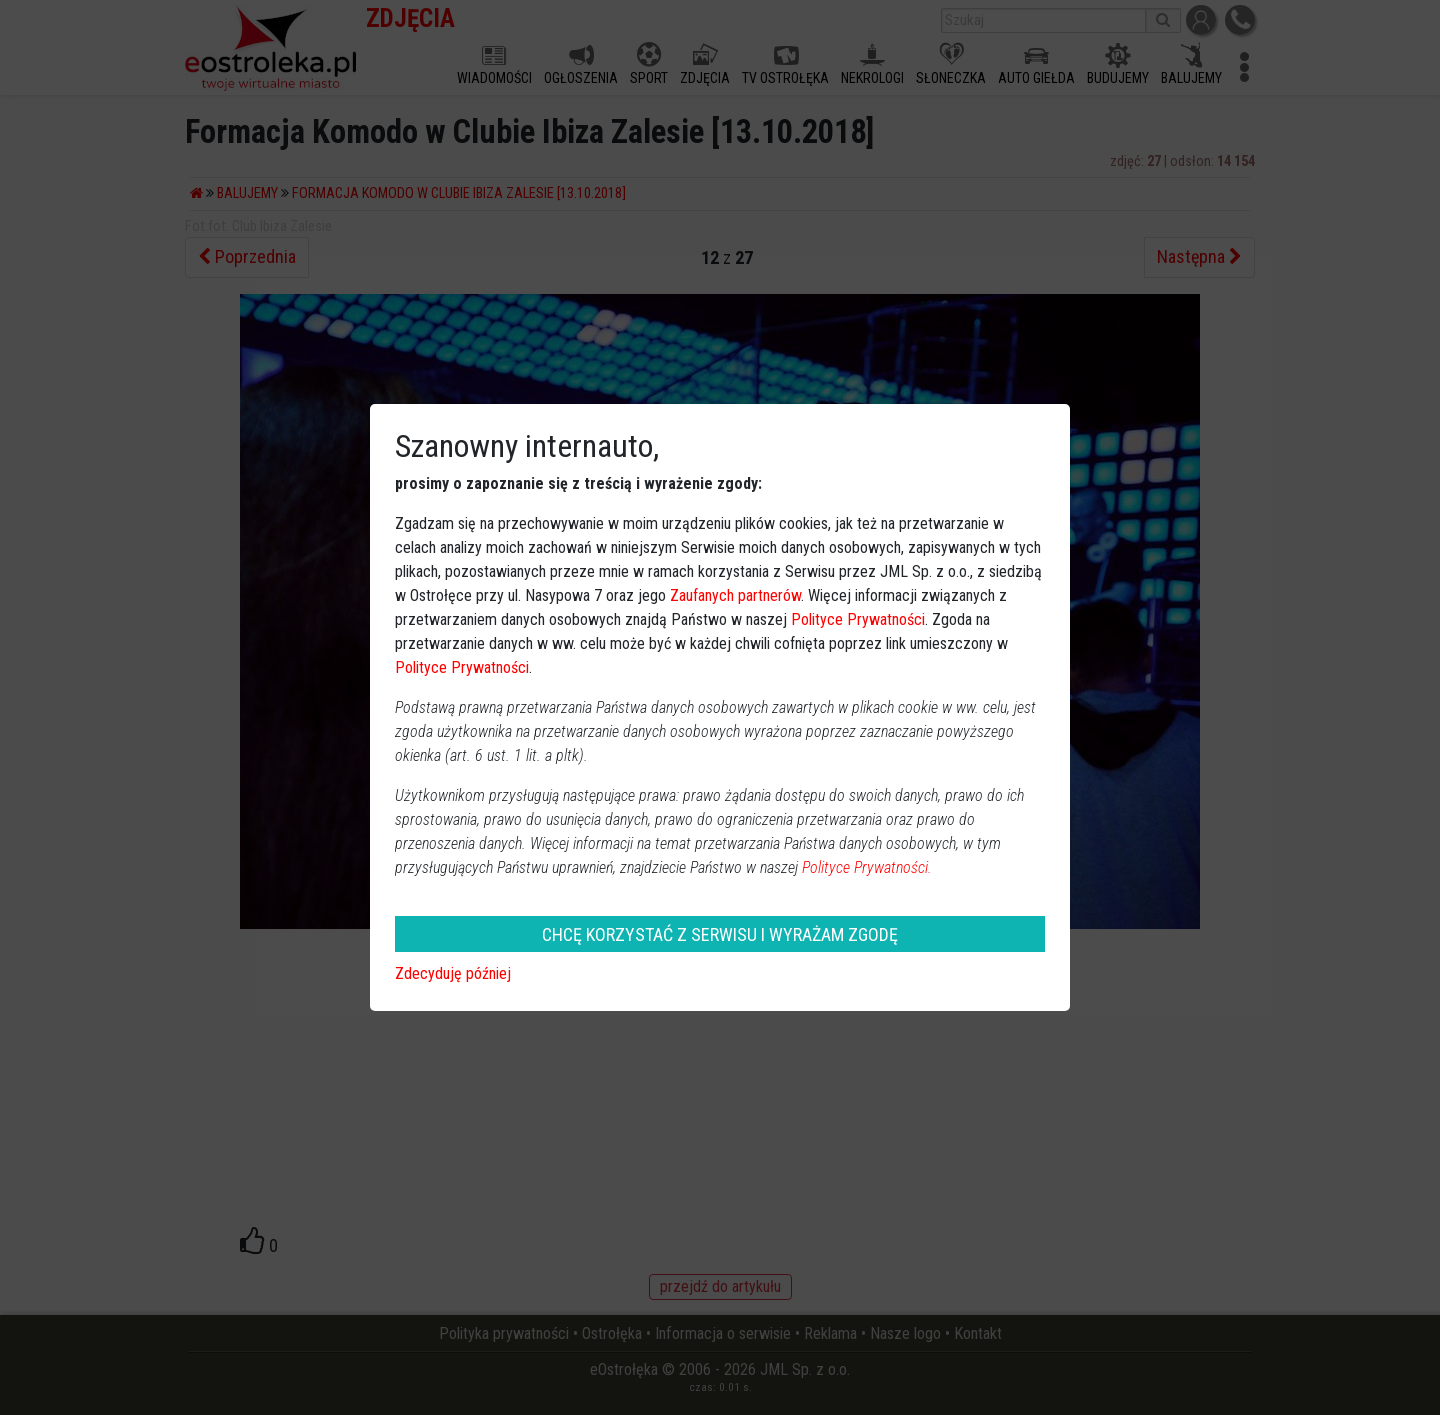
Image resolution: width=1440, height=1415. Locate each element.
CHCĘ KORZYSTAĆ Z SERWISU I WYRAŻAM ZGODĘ (720, 934)
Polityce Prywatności (858, 619)
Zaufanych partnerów (735, 595)
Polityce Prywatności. (867, 867)
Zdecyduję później (453, 973)
